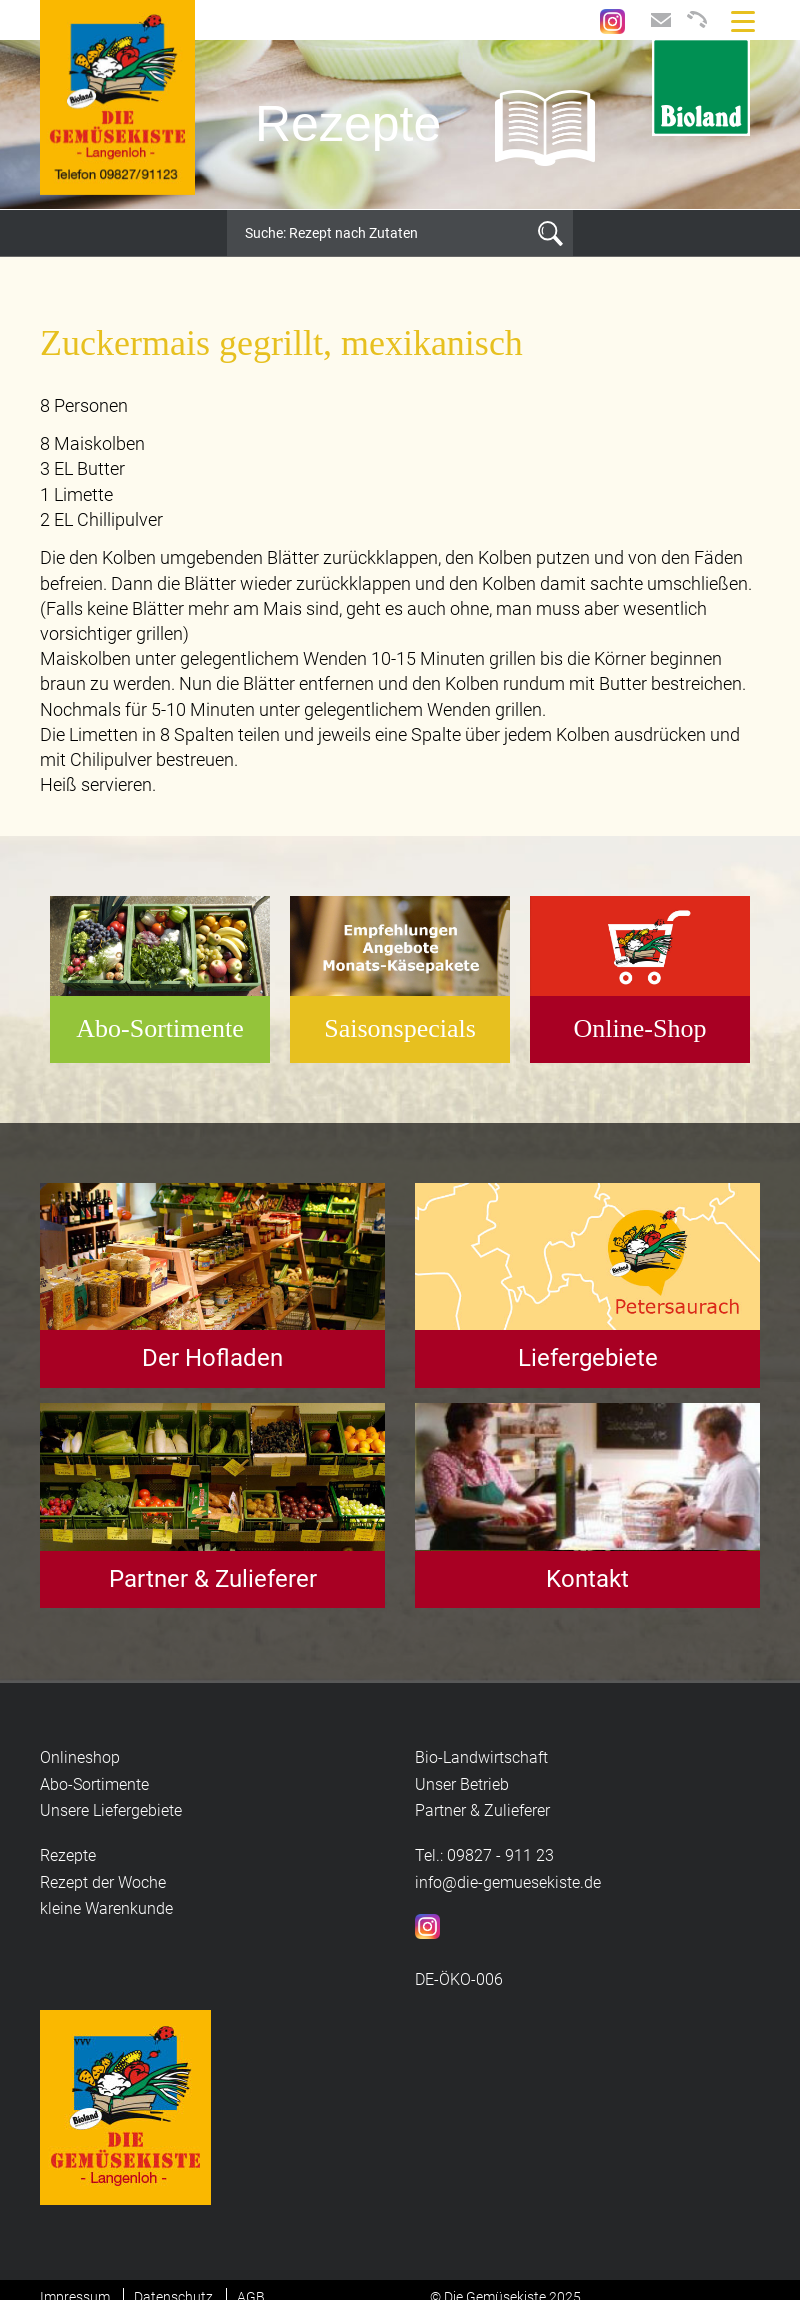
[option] (400, 125)
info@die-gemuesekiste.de (508, 1882)
